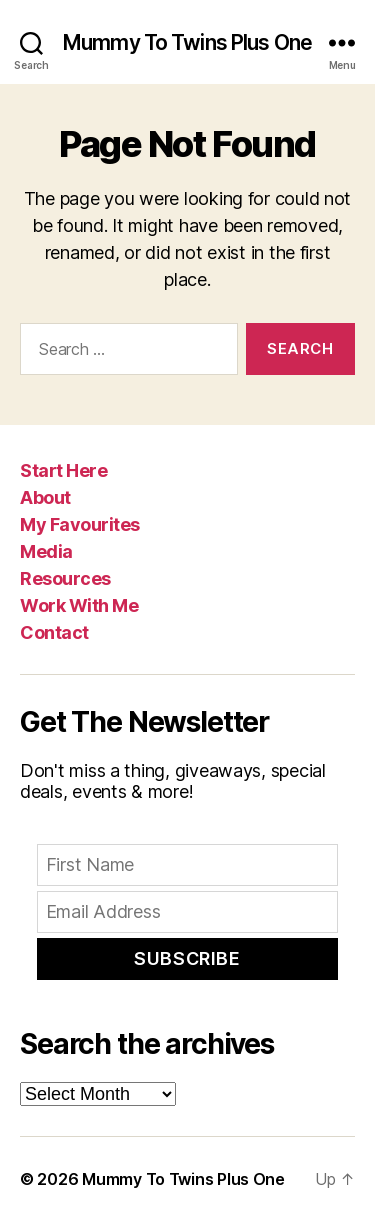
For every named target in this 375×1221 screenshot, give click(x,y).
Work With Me (79, 605)
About (45, 497)
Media (46, 551)
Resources (65, 578)
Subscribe (187, 958)
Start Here (63, 470)
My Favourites (80, 524)
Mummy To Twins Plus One (187, 42)
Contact (54, 632)
